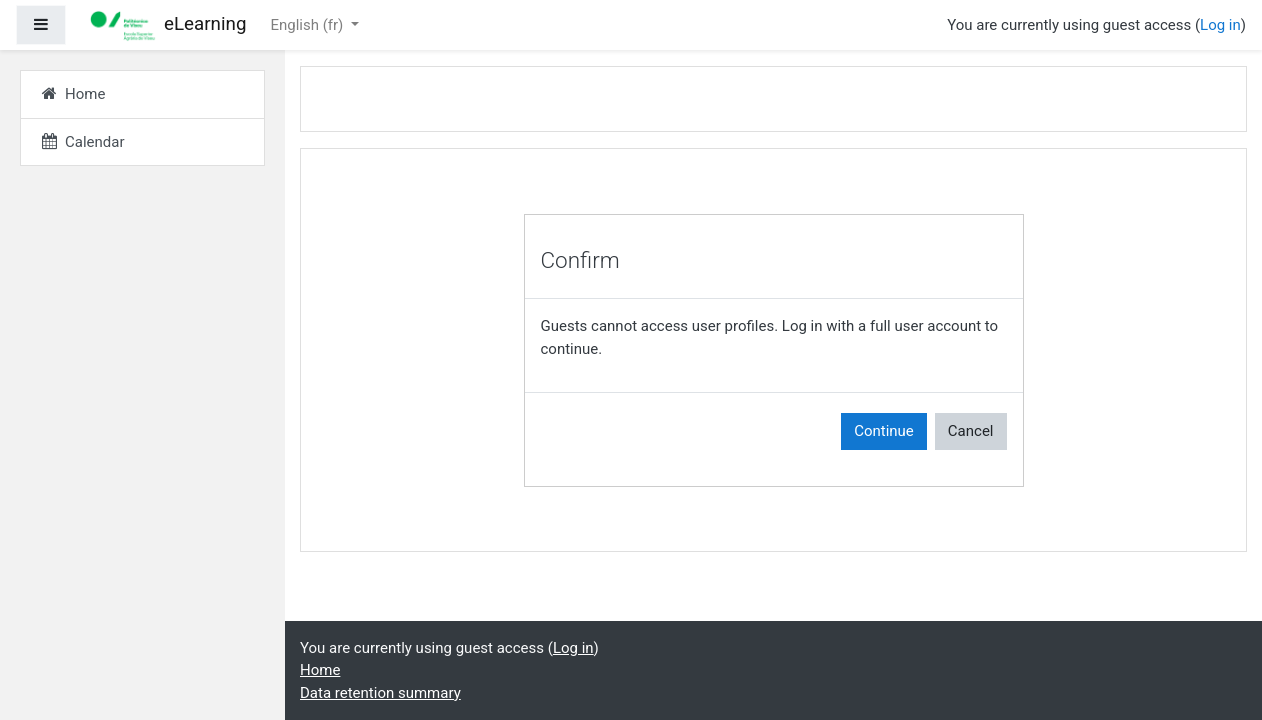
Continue (884, 431)
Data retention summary (380, 693)
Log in (1220, 25)
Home (320, 670)
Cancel (971, 431)
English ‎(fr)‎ (308, 25)
